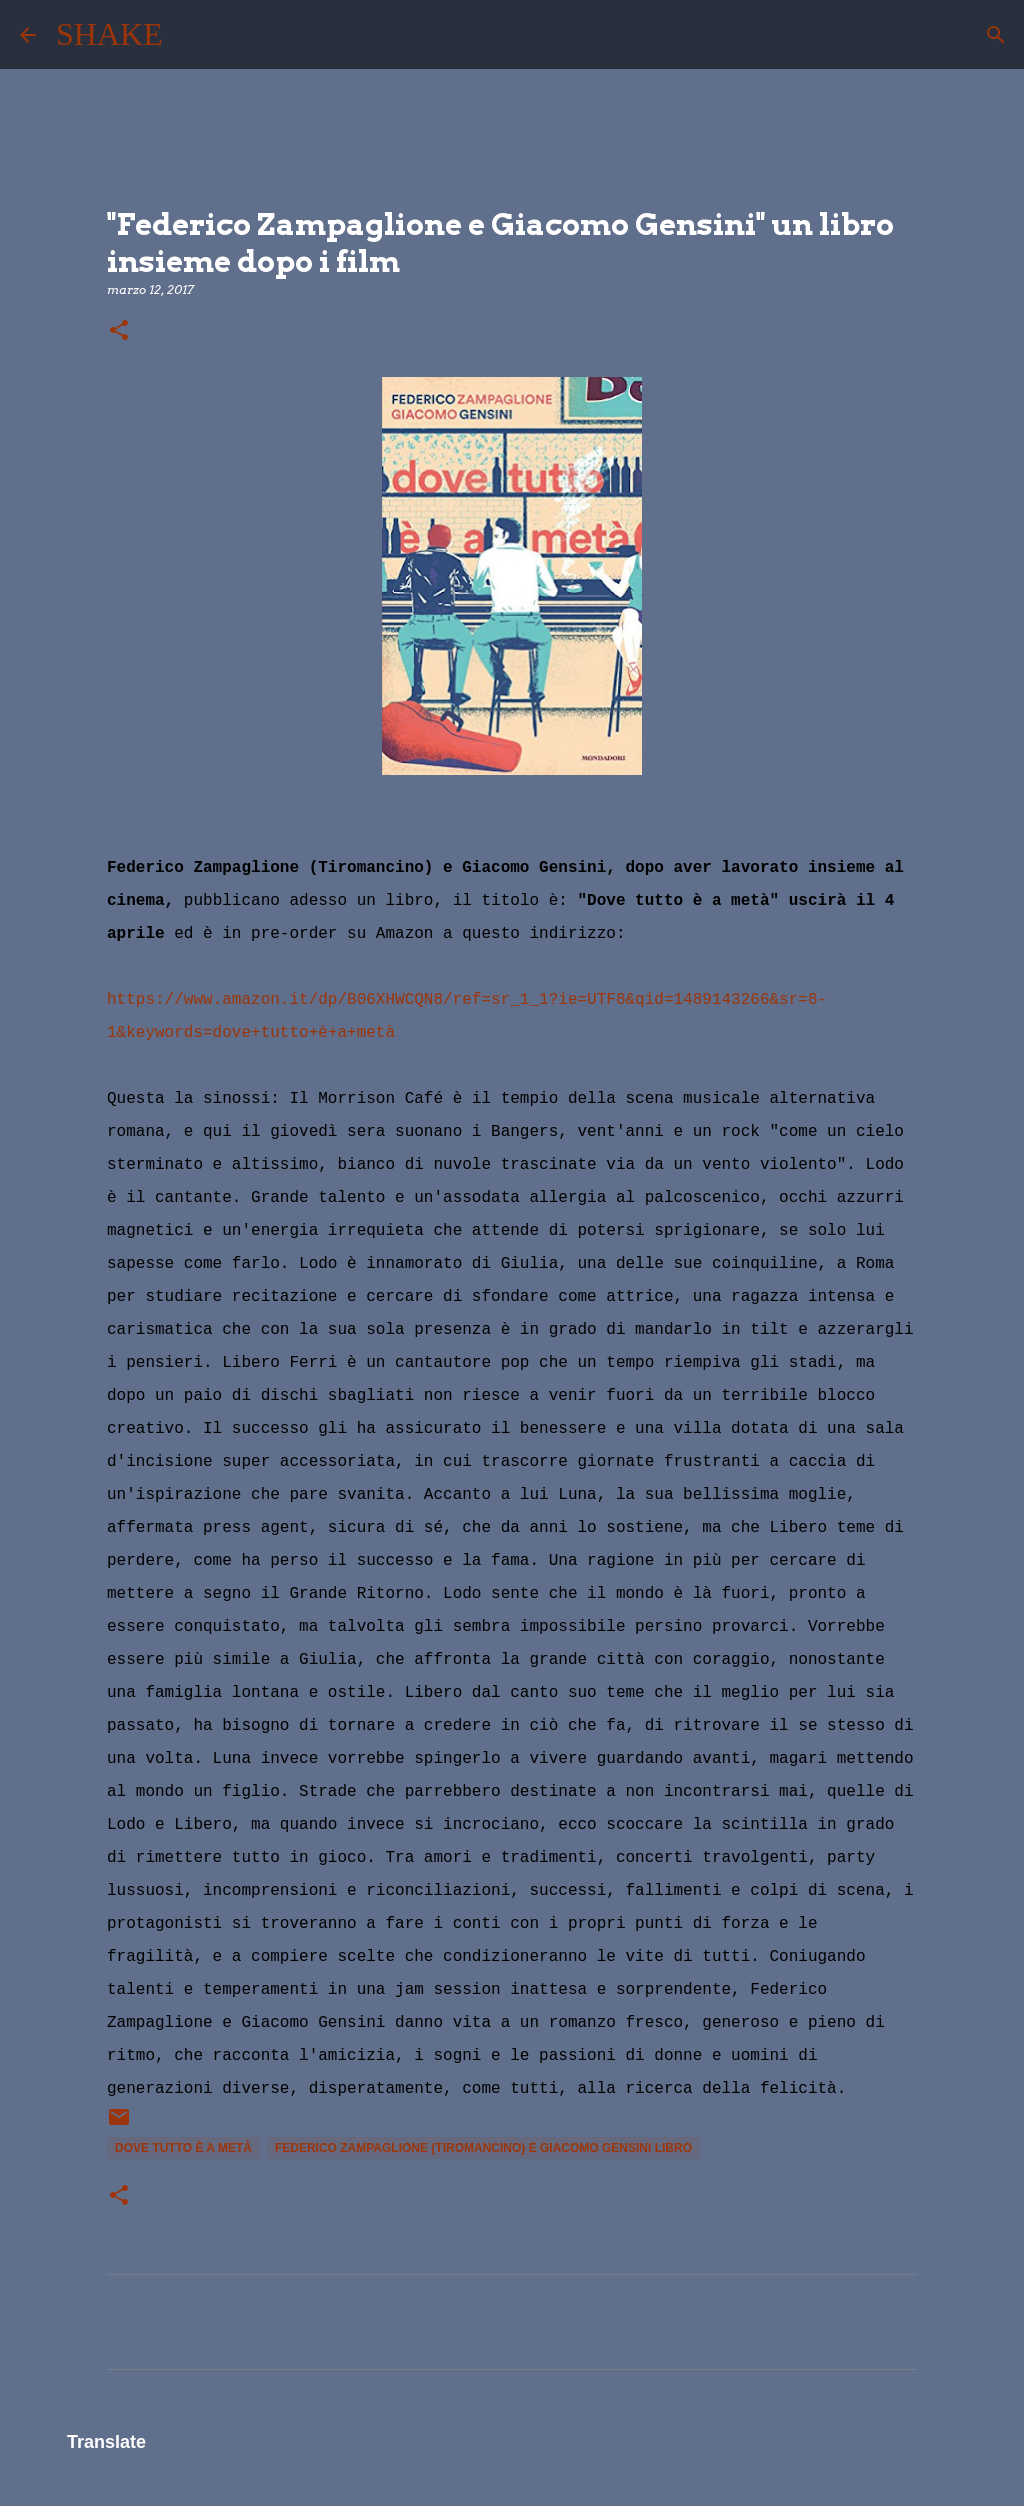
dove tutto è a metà (183, 2148)
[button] (119, 331)
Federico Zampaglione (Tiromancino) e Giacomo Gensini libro (483, 2148)
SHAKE (109, 34)
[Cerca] (191, 35)
